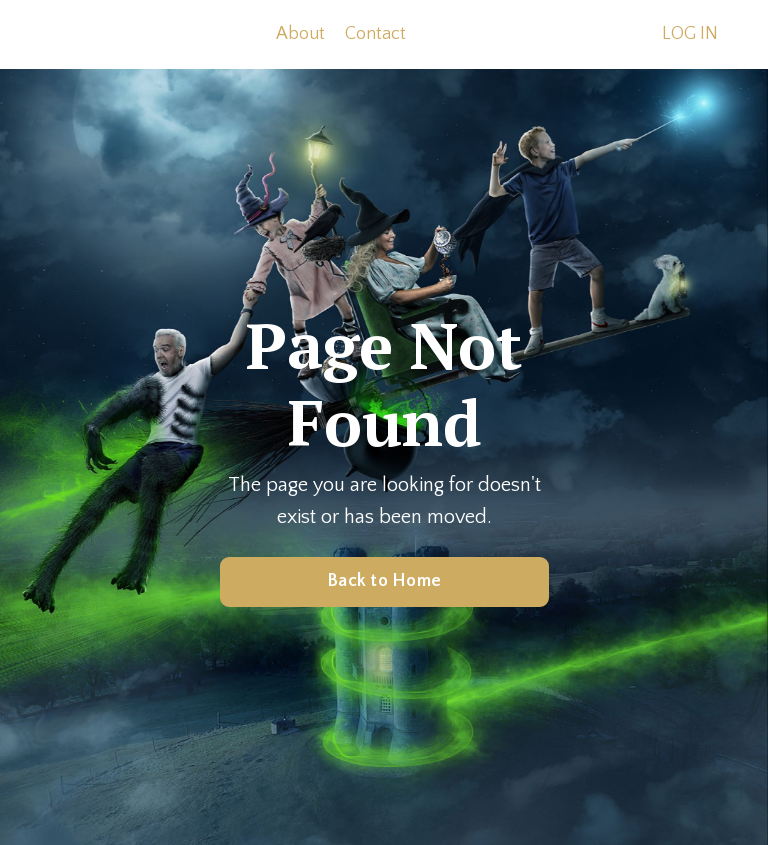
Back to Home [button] (384, 581)
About (300, 34)
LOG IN (690, 34)
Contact (375, 34)
